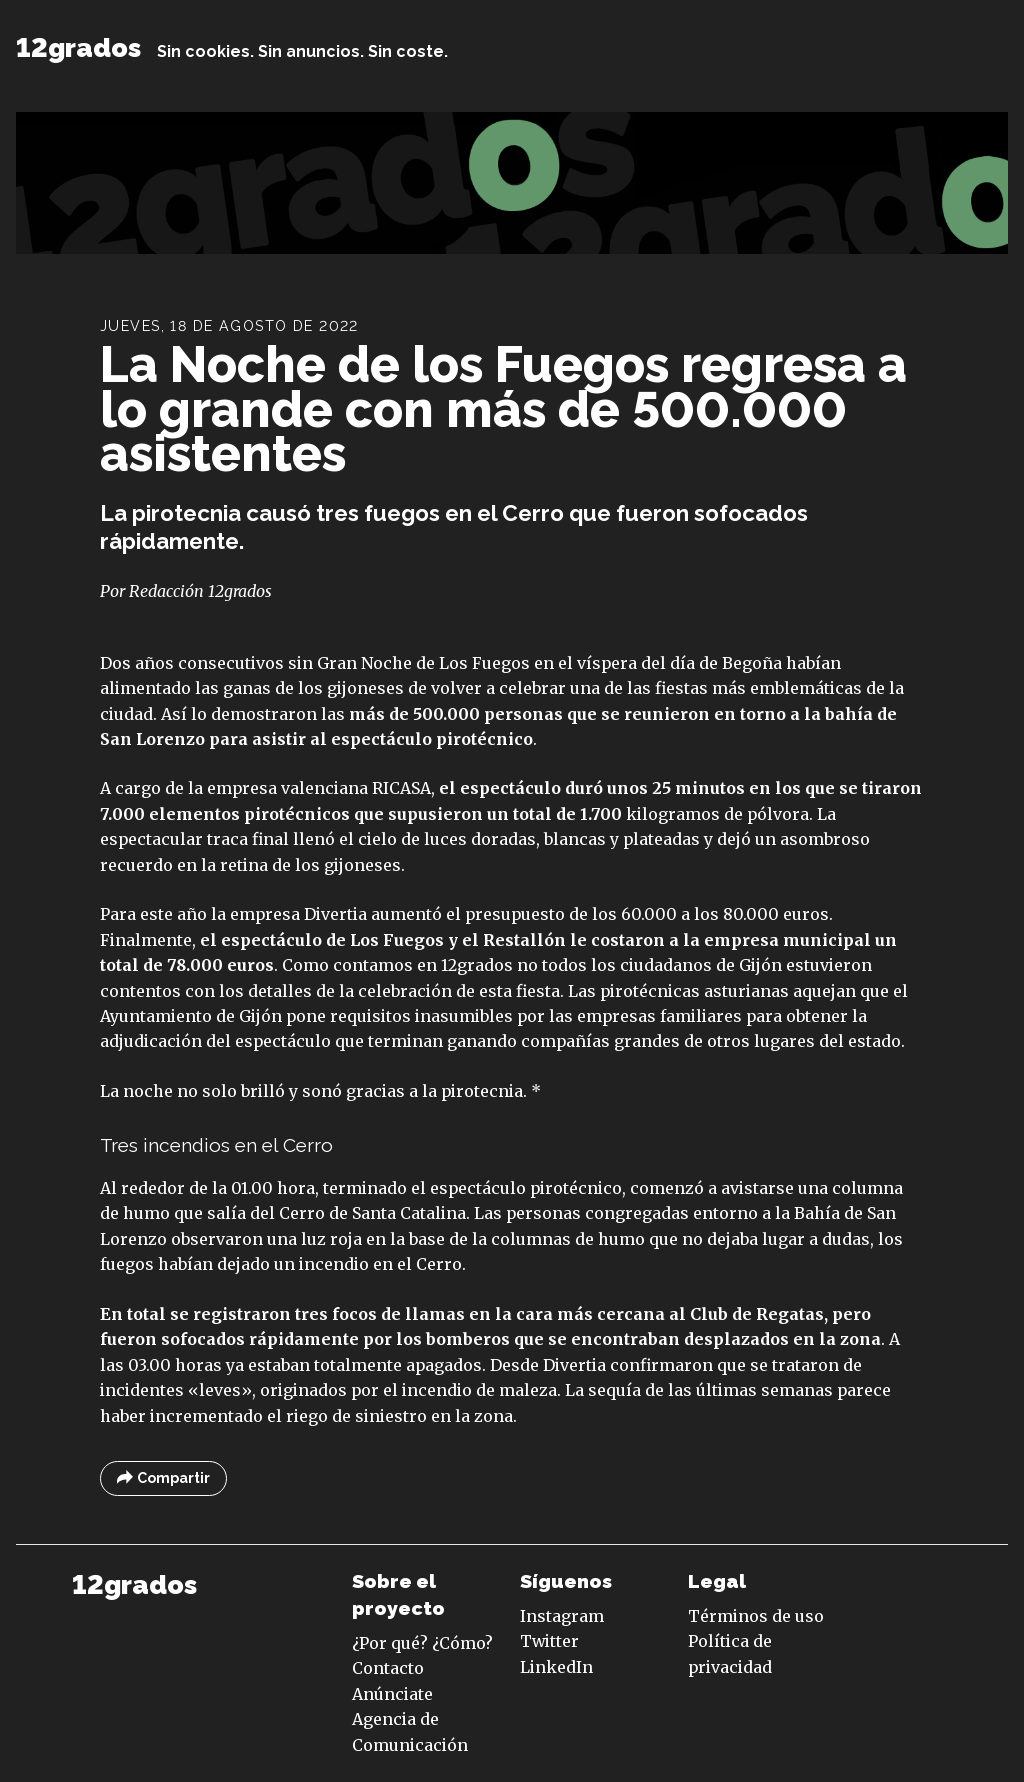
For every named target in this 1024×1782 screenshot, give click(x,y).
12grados (78, 47)
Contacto (388, 1668)
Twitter (549, 1641)
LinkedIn (556, 1667)
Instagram (562, 1616)
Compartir (163, 1478)
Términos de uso (756, 1616)
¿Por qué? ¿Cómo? (422, 1643)
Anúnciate (392, 1694)
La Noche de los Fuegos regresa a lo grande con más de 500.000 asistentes (503, 409)
